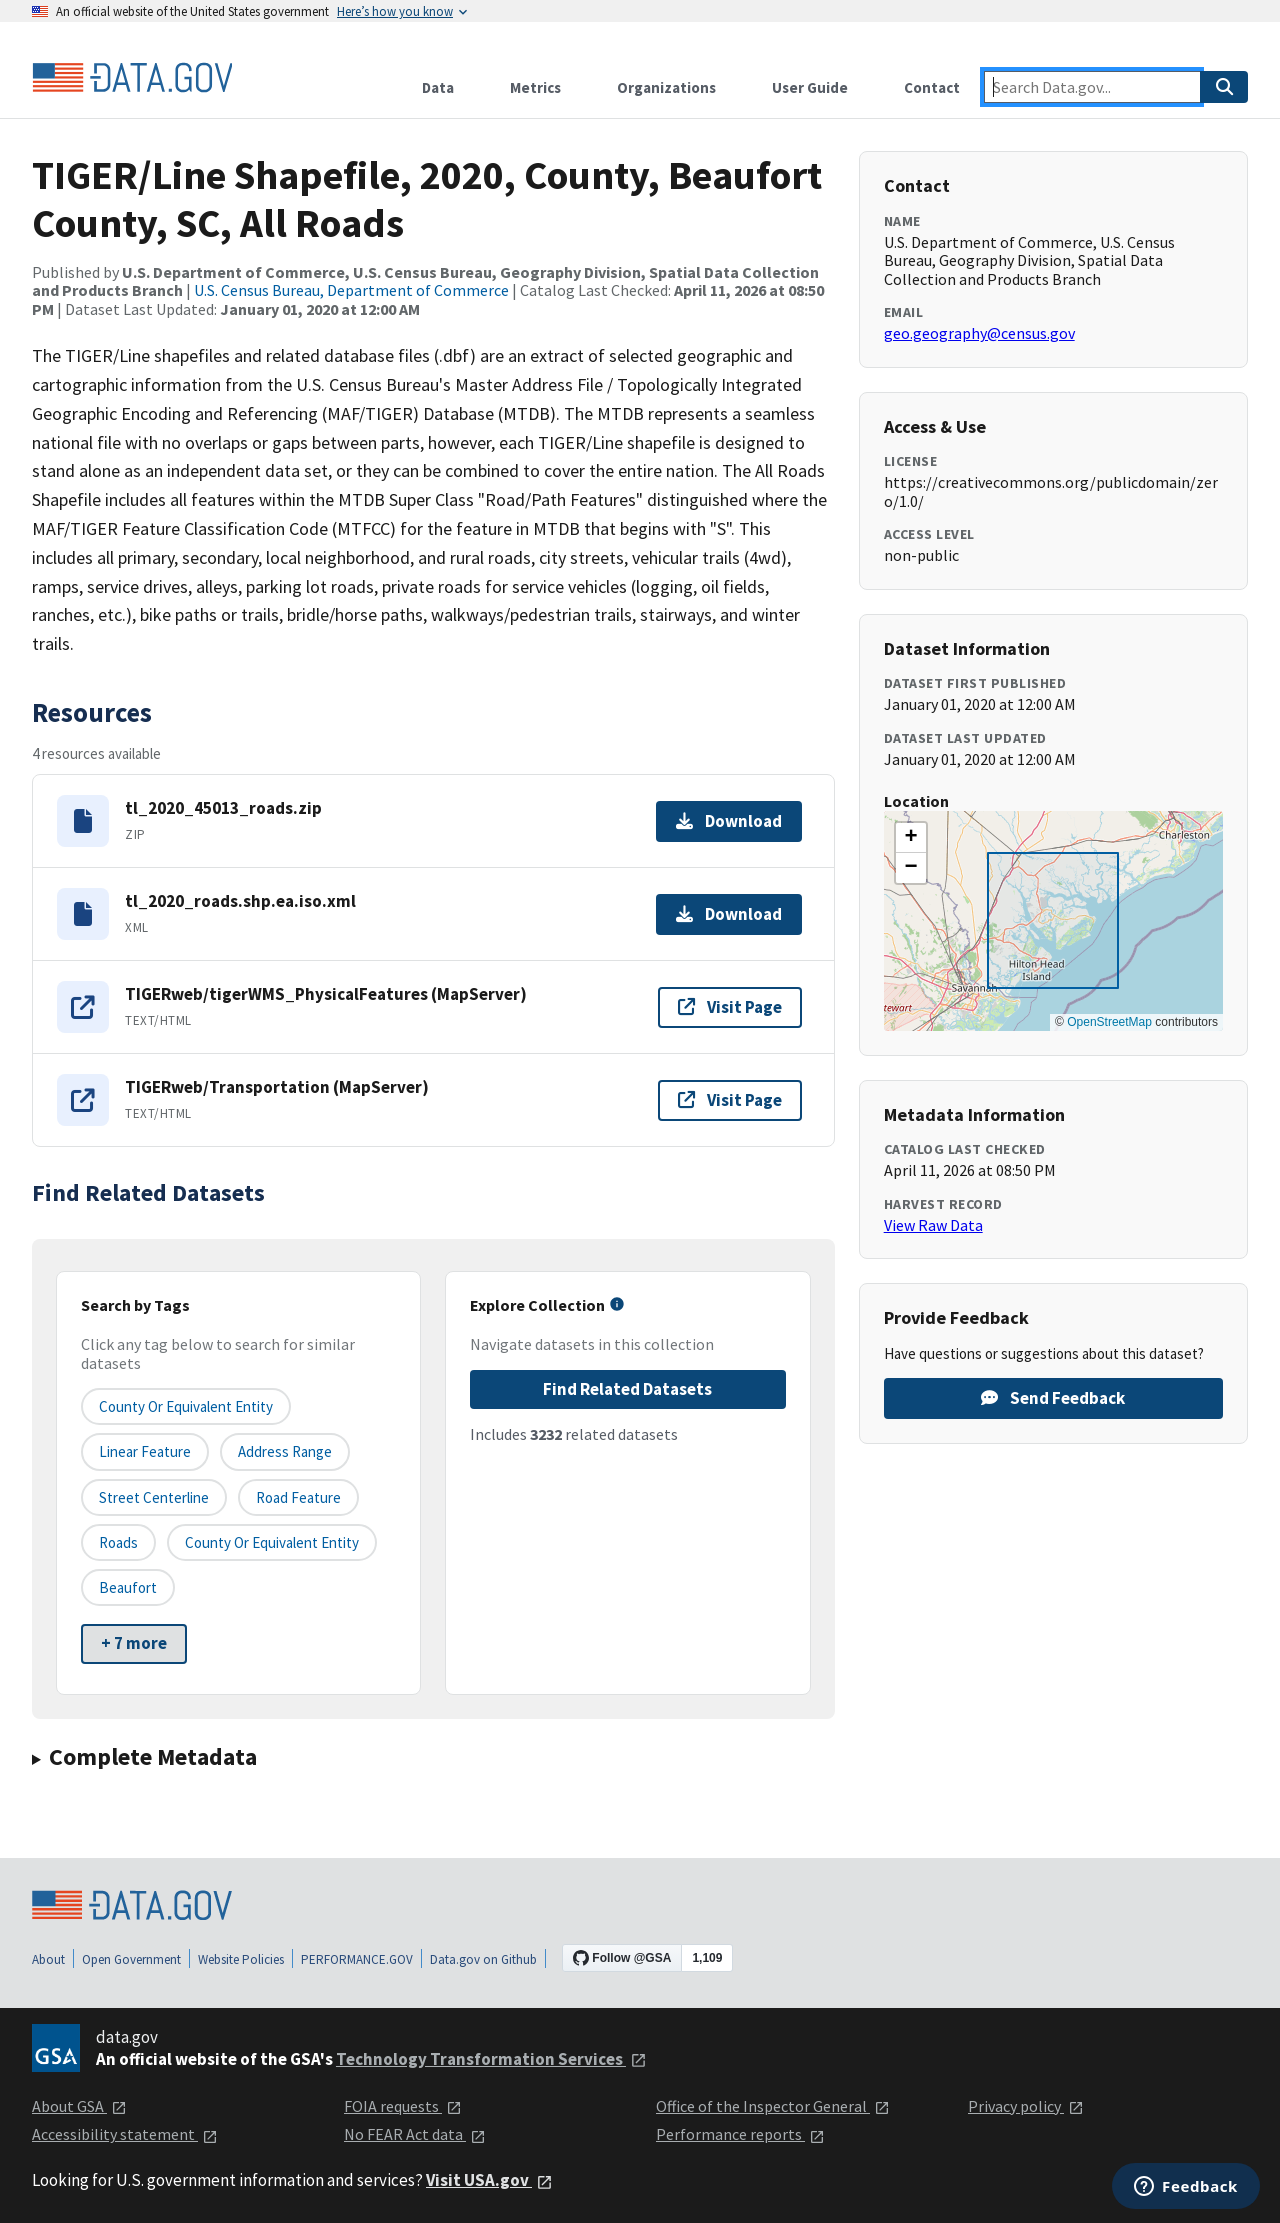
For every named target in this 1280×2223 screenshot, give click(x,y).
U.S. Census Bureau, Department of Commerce (351, 290)
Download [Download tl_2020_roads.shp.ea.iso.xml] (729, 914)
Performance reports (740, 2134)
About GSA (79, 2106)
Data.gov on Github (483, 1959)
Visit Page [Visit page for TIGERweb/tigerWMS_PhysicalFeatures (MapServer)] (730, 1007)
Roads (118, 1542)
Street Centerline (154, 1497)
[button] (911, 838)
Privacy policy (1026, 2106)
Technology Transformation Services (491, 2059)
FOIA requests (403, 2106)
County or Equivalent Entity (272, 1542)
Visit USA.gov (489, 2180)
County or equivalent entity (186, 1406)
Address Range (285, 1451)
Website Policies (241, 1959)
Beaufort (128, 1587)
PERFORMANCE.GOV (357, 1959)
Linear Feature (145, 1451)
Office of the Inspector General (773, 2106)
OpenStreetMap (1109, 1022)
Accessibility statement (125, 2134)
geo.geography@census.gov (979, 333)
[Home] (132, 78)
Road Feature (298, 1497)
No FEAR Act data (415, 2134)
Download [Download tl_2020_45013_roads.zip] (729, 821)
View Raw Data (933, 1225)
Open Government (131, 1959)
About (48, 1959)
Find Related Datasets (627, 1389)
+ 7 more (134, 1643)
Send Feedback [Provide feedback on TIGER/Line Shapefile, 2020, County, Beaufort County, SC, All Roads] (1053, 1398)
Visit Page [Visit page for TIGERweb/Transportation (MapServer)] (730, 1100)
